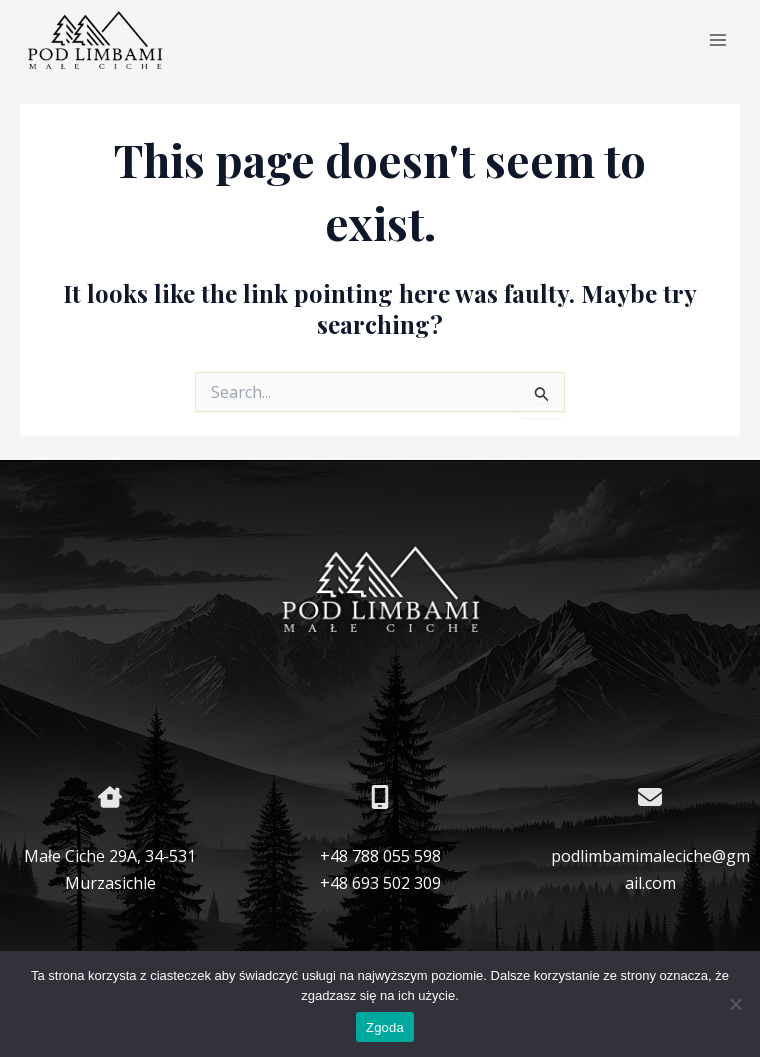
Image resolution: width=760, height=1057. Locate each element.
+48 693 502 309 (380, 883)
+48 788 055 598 (380, 856)
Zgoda (385, 1027)
